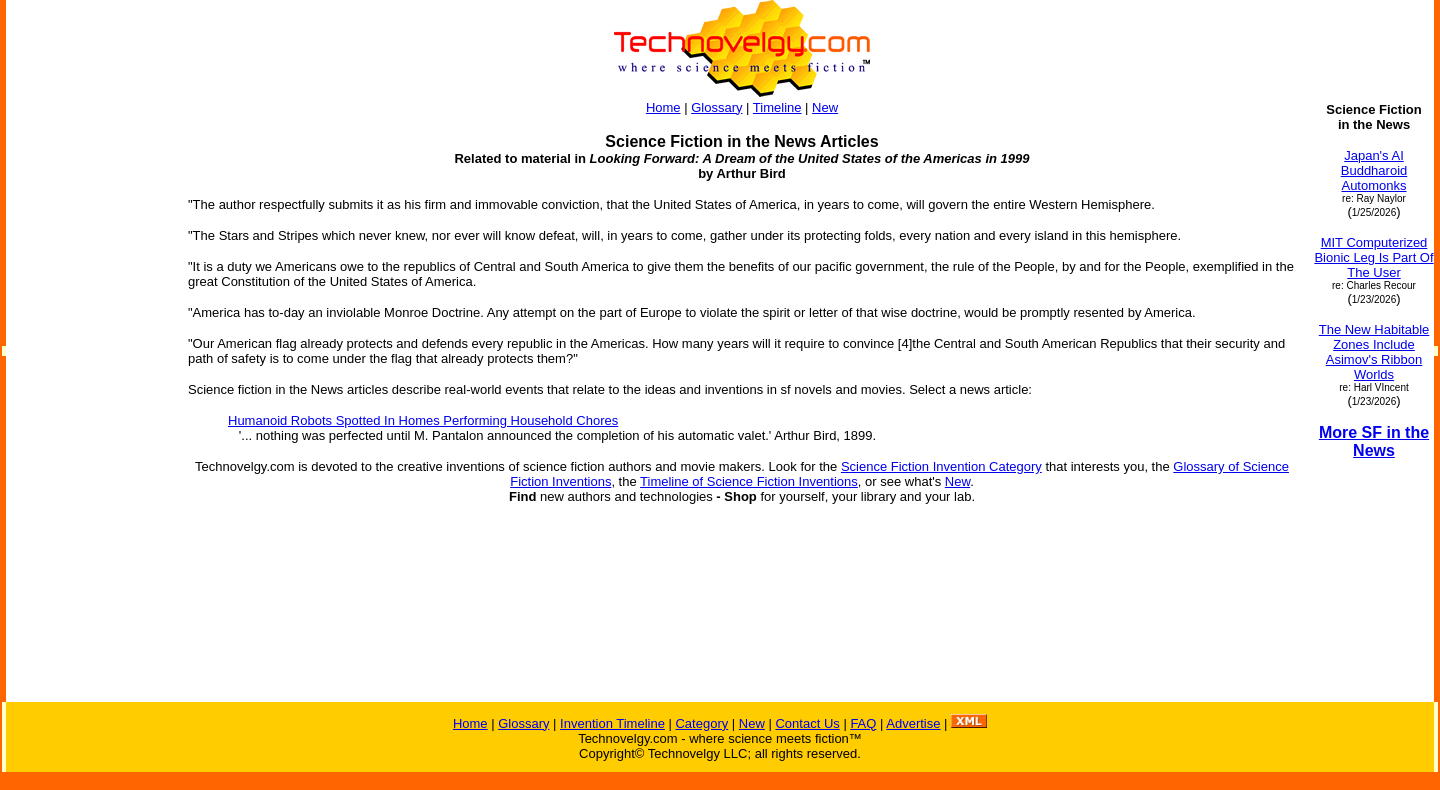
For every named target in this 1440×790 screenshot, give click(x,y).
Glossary (716, 107)
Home (663, 107)
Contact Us (807, 723)
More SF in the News (1374, 441)
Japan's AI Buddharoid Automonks (1374, 170)
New (825, 107)
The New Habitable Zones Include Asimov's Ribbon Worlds (1374, 352)
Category (701, 723)
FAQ (863, 723)
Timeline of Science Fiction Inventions (749, 481)
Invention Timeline (612, 723)
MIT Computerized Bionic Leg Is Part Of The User (1373, 257)
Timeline (777, 107)
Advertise (913, 723)
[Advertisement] (88, 402)
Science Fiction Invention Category (941, 466)
